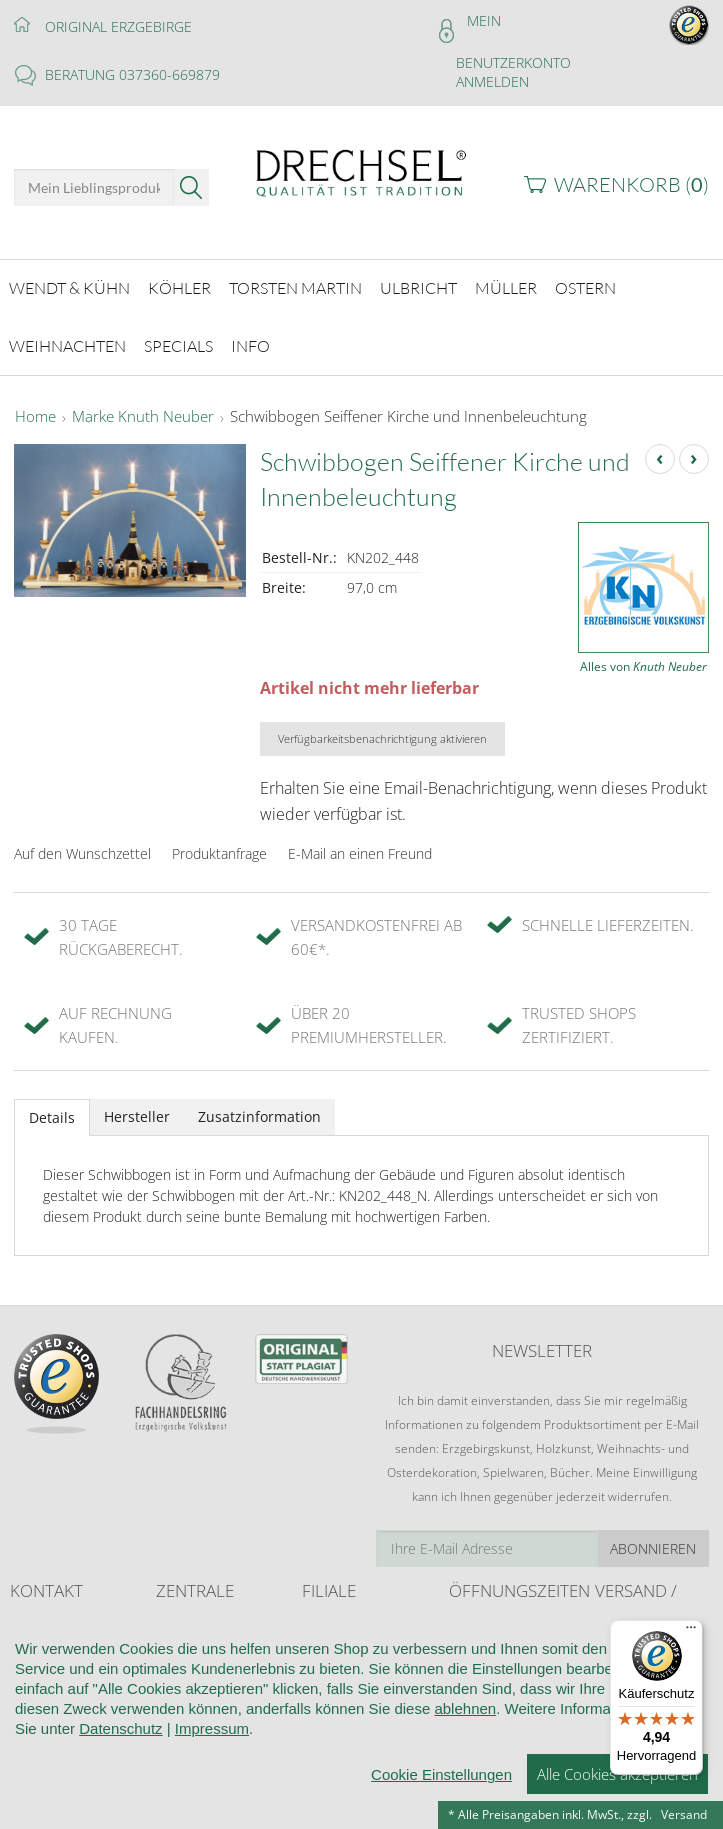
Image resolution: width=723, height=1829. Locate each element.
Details (52, 1106)
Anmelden (492, 81)
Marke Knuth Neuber (143, 406)
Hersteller (137, 1105)
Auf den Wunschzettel (82, 842)
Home (35, 406)
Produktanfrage (219, 842)
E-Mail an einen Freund (360, 842)
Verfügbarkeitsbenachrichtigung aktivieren (382, 728)
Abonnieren (653, 1538)
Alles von (643, 655)
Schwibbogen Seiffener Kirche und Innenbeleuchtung (408, 406)
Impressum (212, 1817)
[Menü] (691, 1632)
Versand (684, 1814)
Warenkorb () (631, 184)
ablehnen (465, 1797)
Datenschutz (120, 1817)
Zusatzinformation (259, 1105)
